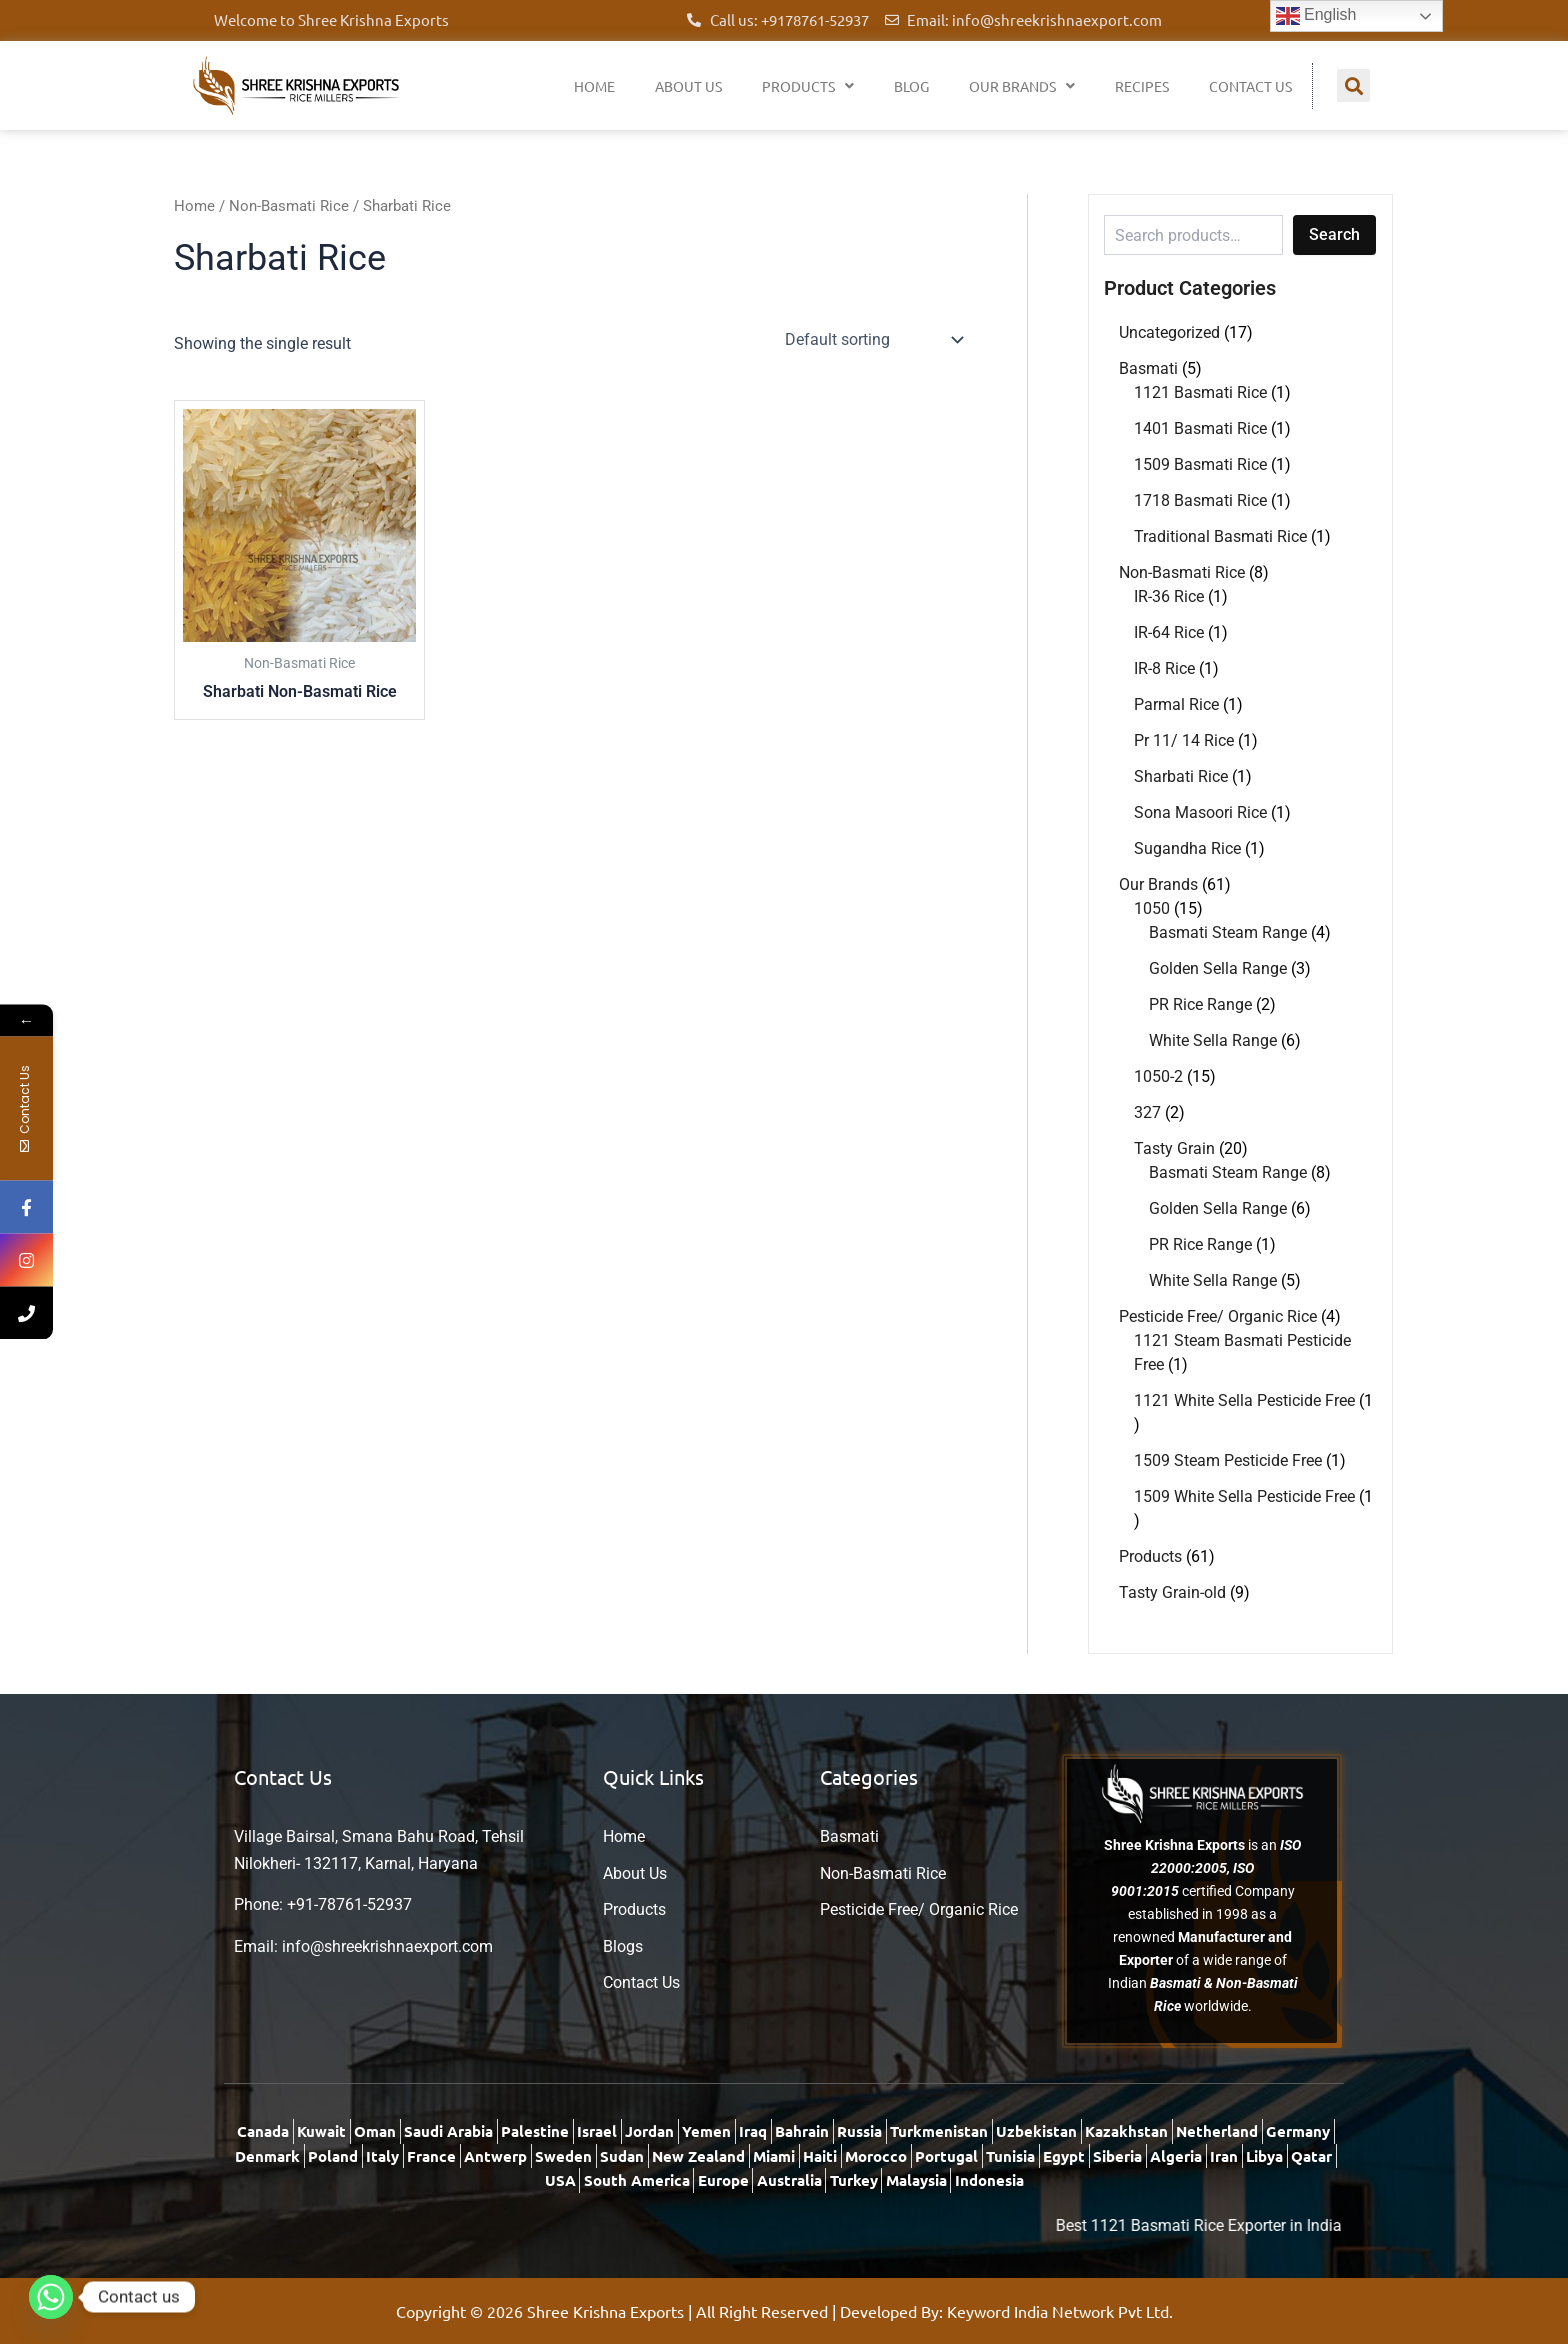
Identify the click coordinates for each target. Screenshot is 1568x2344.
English (1316, 16)
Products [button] (808, 86)
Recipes (1142, 86)
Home (594, 86)
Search (1334, 234)
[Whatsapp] (51, 2297)
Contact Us (1250, 86)
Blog (911, 86)
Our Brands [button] (1022, 86)
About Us (688, 86)
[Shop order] (872, 340)
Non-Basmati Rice (289, 206)
